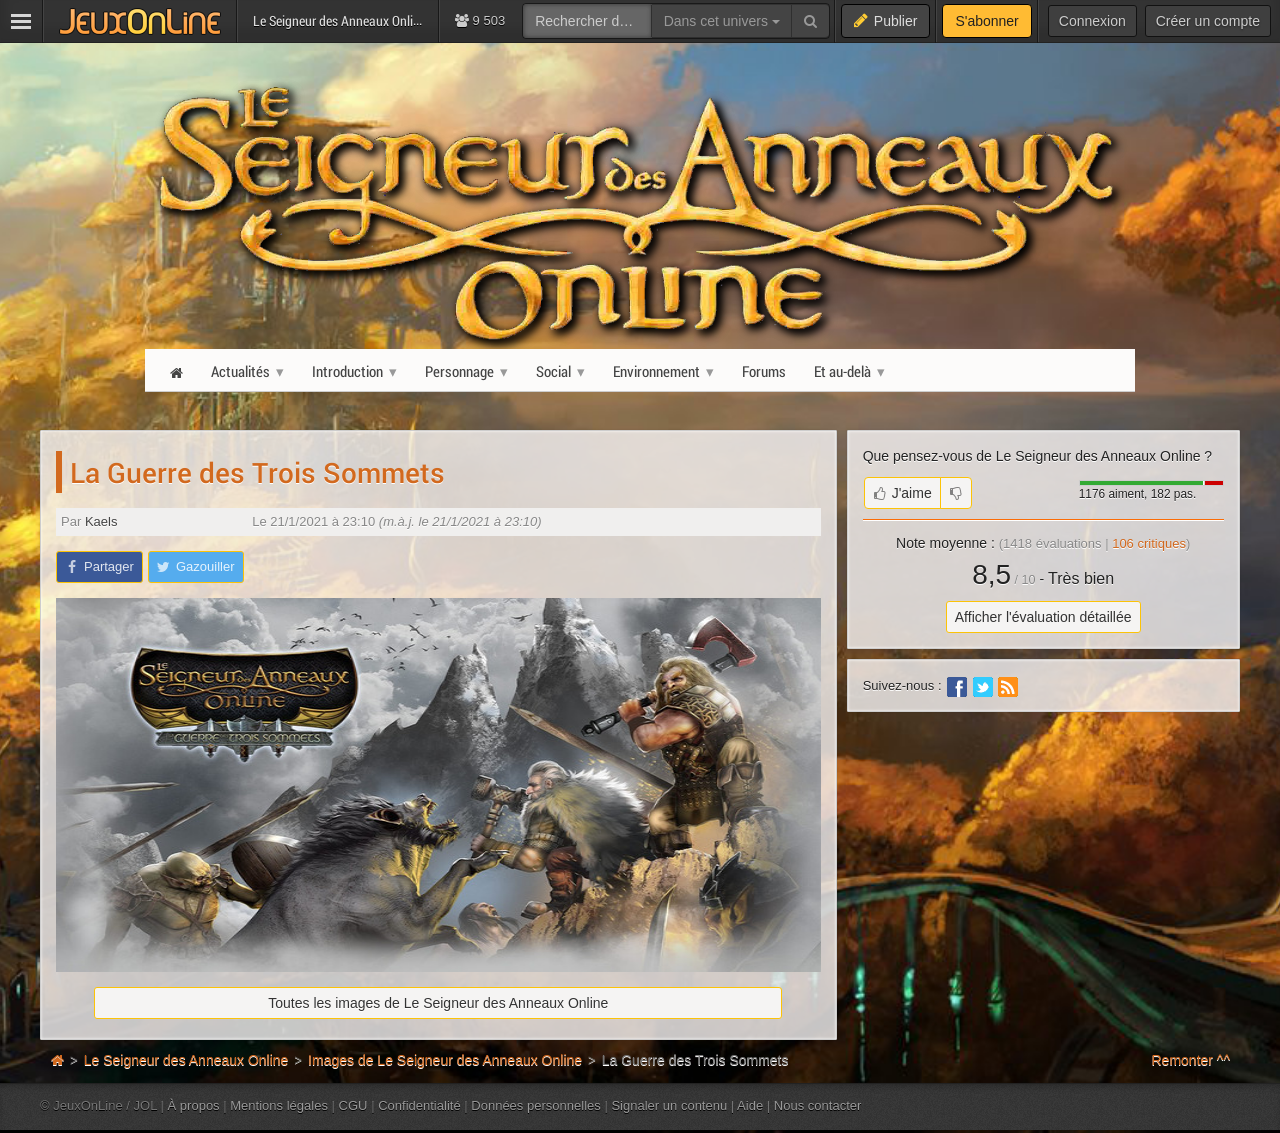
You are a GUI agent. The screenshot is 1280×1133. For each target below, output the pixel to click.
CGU (353, 1105)
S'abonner (986, 21)
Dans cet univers (722, 21)
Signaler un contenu (669, 1105)
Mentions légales (279, 1105)
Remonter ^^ (1191, 1060)
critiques (1149, 543)
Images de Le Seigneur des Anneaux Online (445, 1060)
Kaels (101, 521)
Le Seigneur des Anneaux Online (186, 1060)
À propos (194, 1105)
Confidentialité (419, 1105)
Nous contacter (818, 1105)
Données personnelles (536, 1105)
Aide (750, 1105)
